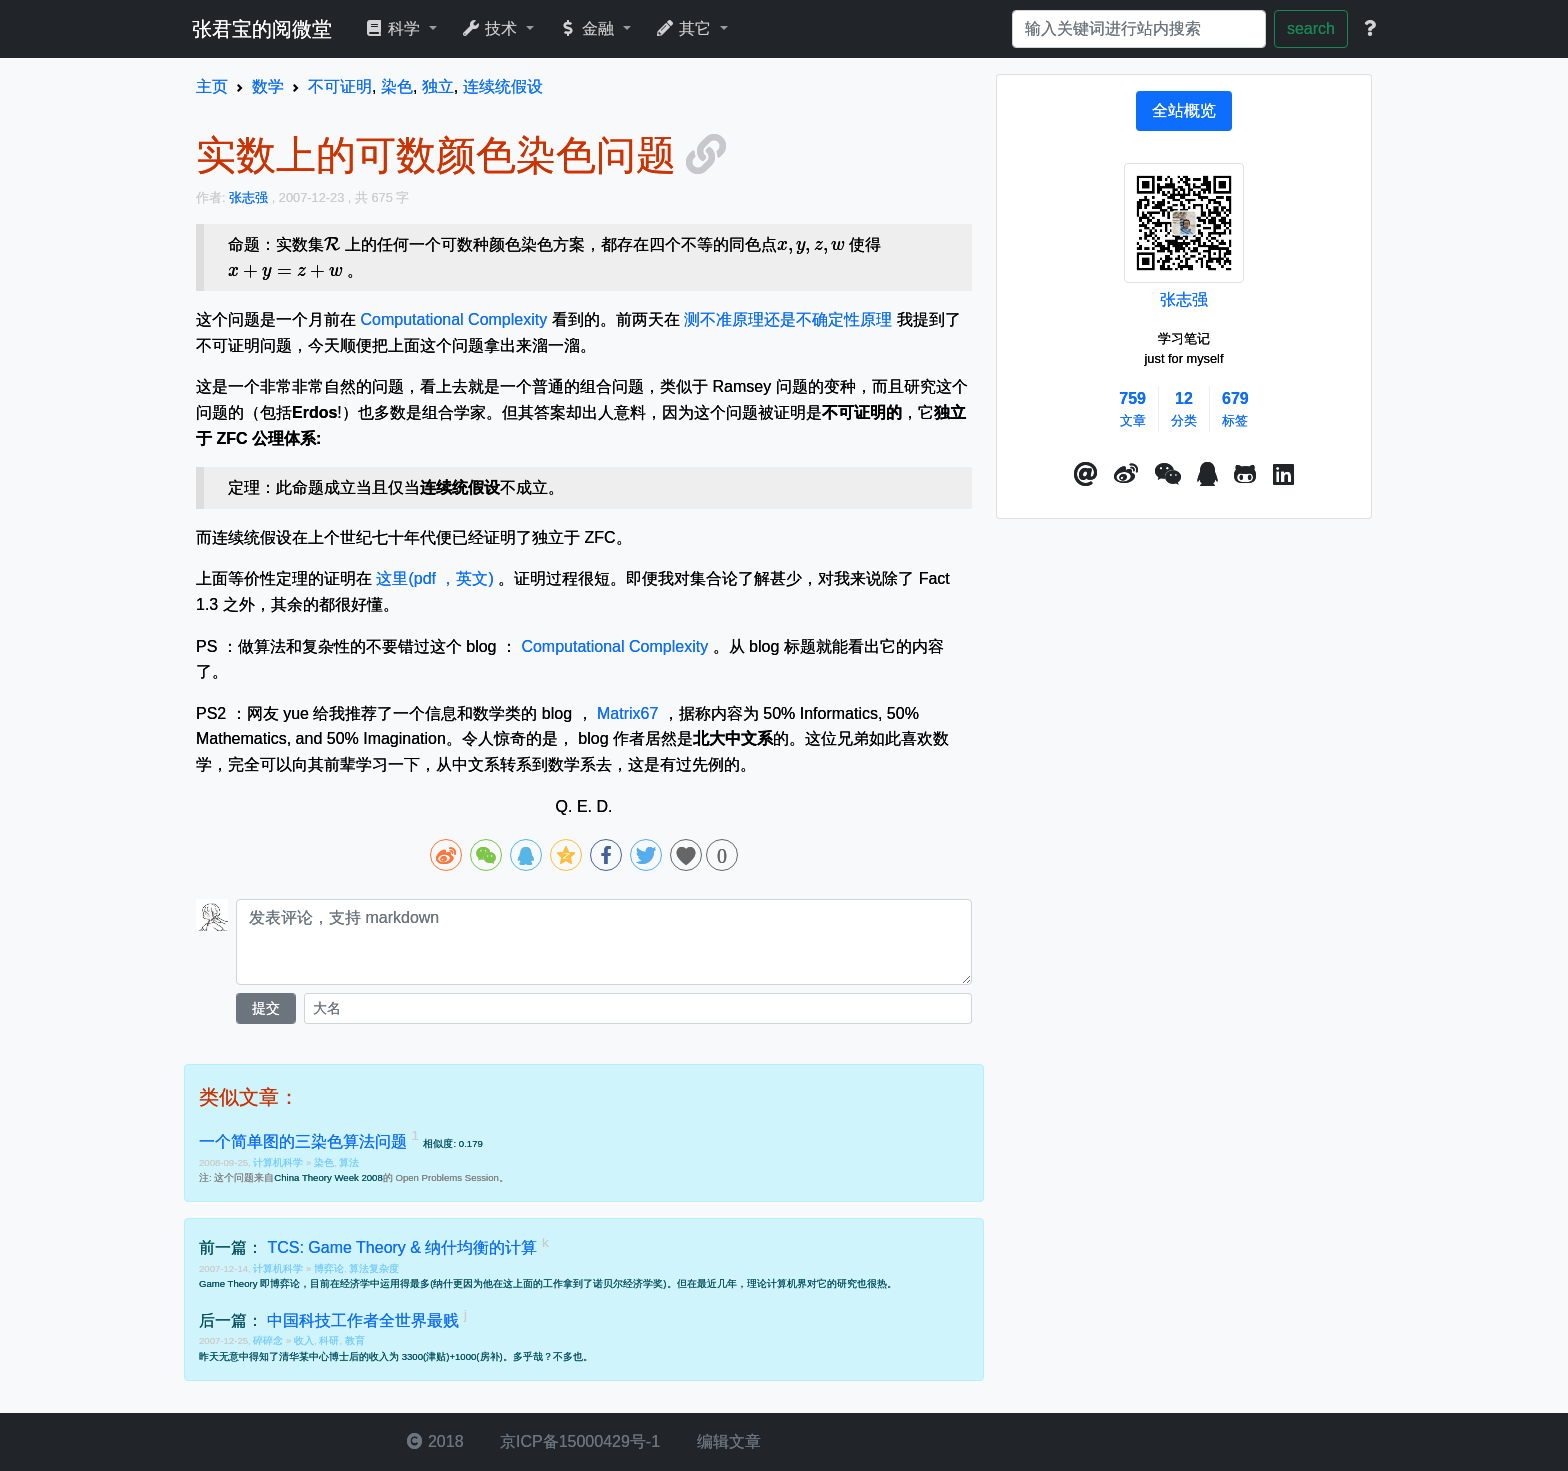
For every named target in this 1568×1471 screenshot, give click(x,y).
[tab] (1184, 111)
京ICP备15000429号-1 (578, 1441)
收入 (304, 1340)
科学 (394, 28)
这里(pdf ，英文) (434, 578)
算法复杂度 (374, 1268)
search (1311, 28)
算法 (349, 1162)
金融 (588, 28)
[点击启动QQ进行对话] (1207, 475)
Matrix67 (627, 713)
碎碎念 (269, 1340)
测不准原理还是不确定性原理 (788, 319)
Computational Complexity (453, 319)
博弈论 (329, 1268)
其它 (685, 28)
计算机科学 (279, 1162)
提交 (266, 1008)
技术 (491, 28)
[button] (1086, 475)
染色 (324, 1162)
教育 (355, 1340)
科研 (329, 1340)
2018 (435, 1441)
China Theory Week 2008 (328, 1177)
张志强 (1184, 299)
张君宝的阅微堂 (262, 29)
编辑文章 (726, 1441)
